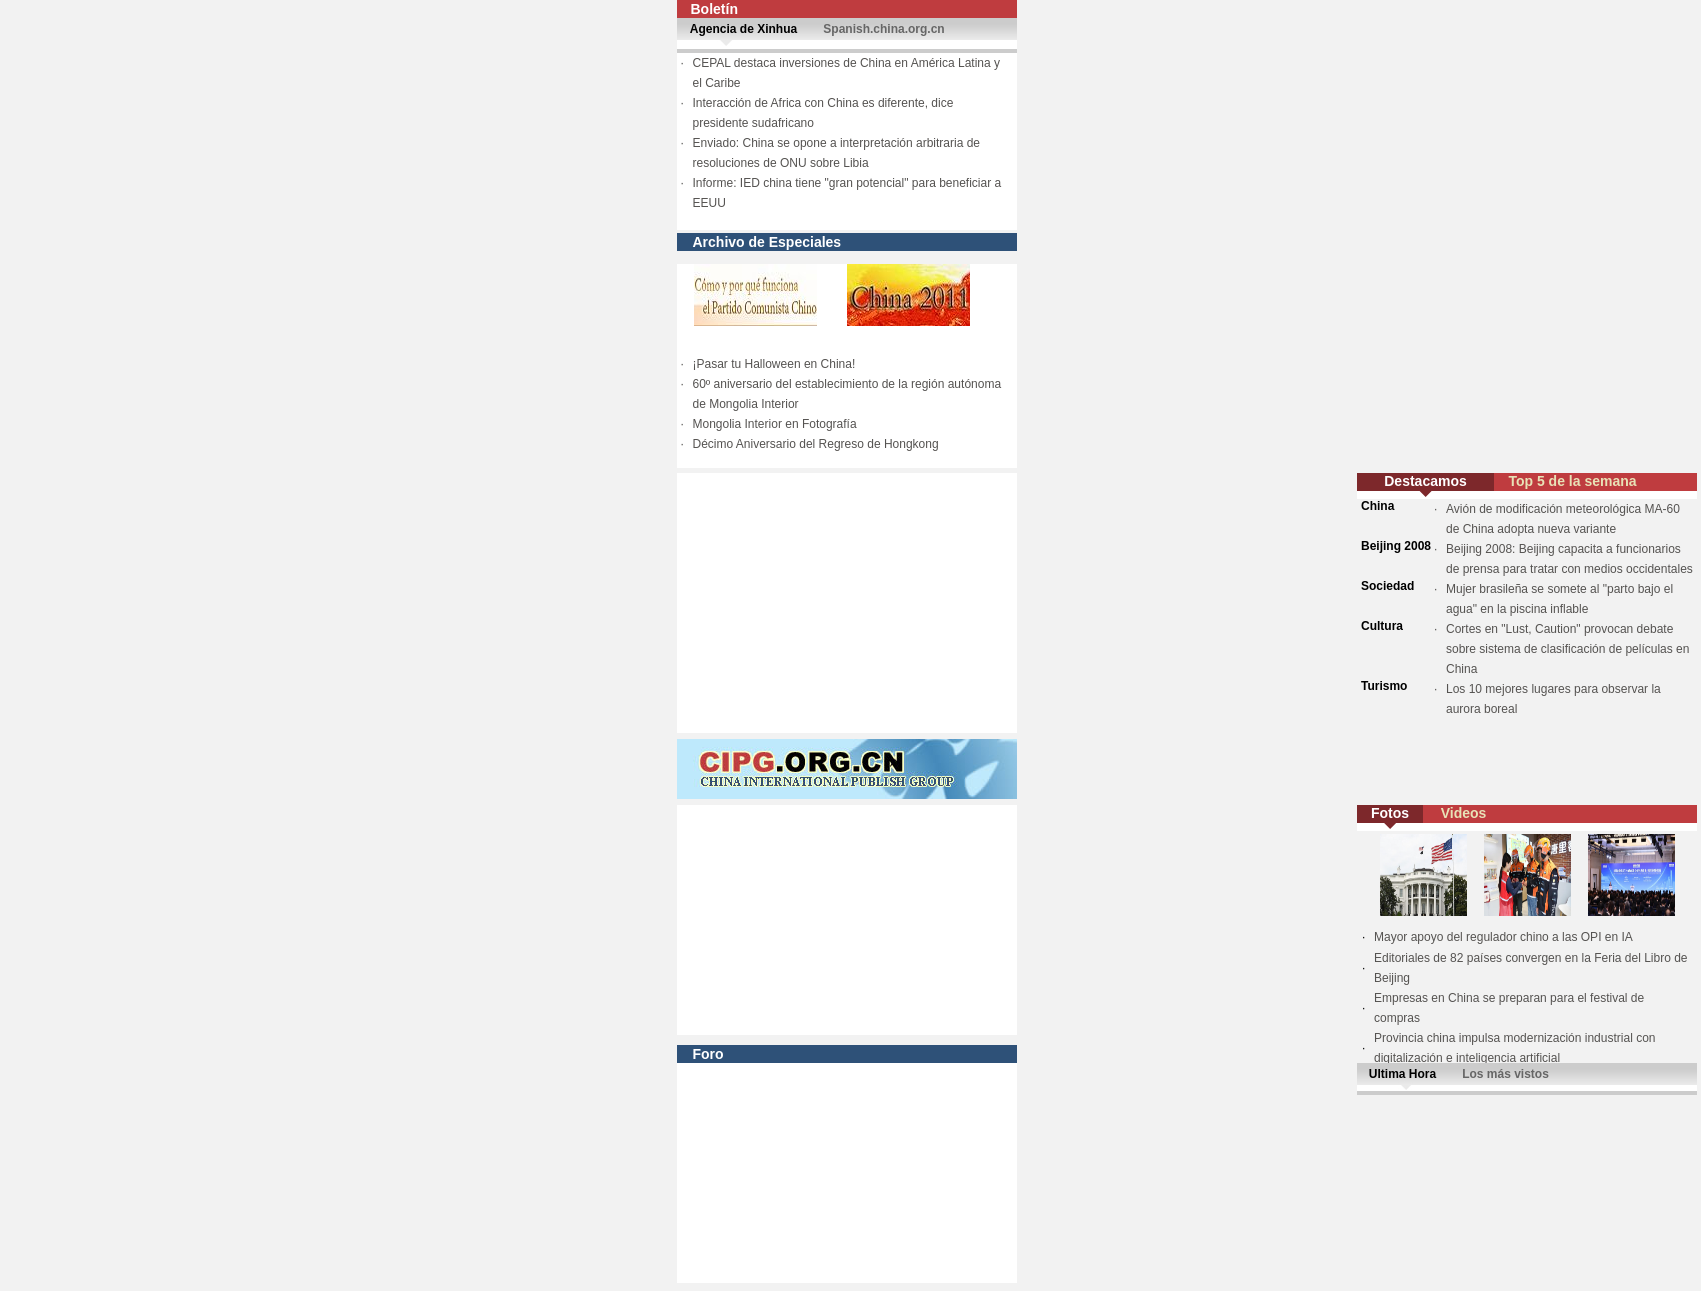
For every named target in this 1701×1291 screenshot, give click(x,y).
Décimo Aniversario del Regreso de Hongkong (816, 444)
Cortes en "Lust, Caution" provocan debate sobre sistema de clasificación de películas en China (1567, 649)
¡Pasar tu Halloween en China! (774, 364)
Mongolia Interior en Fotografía (775, 424)
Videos (1464, 813)
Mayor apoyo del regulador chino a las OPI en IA (1503, 937)
